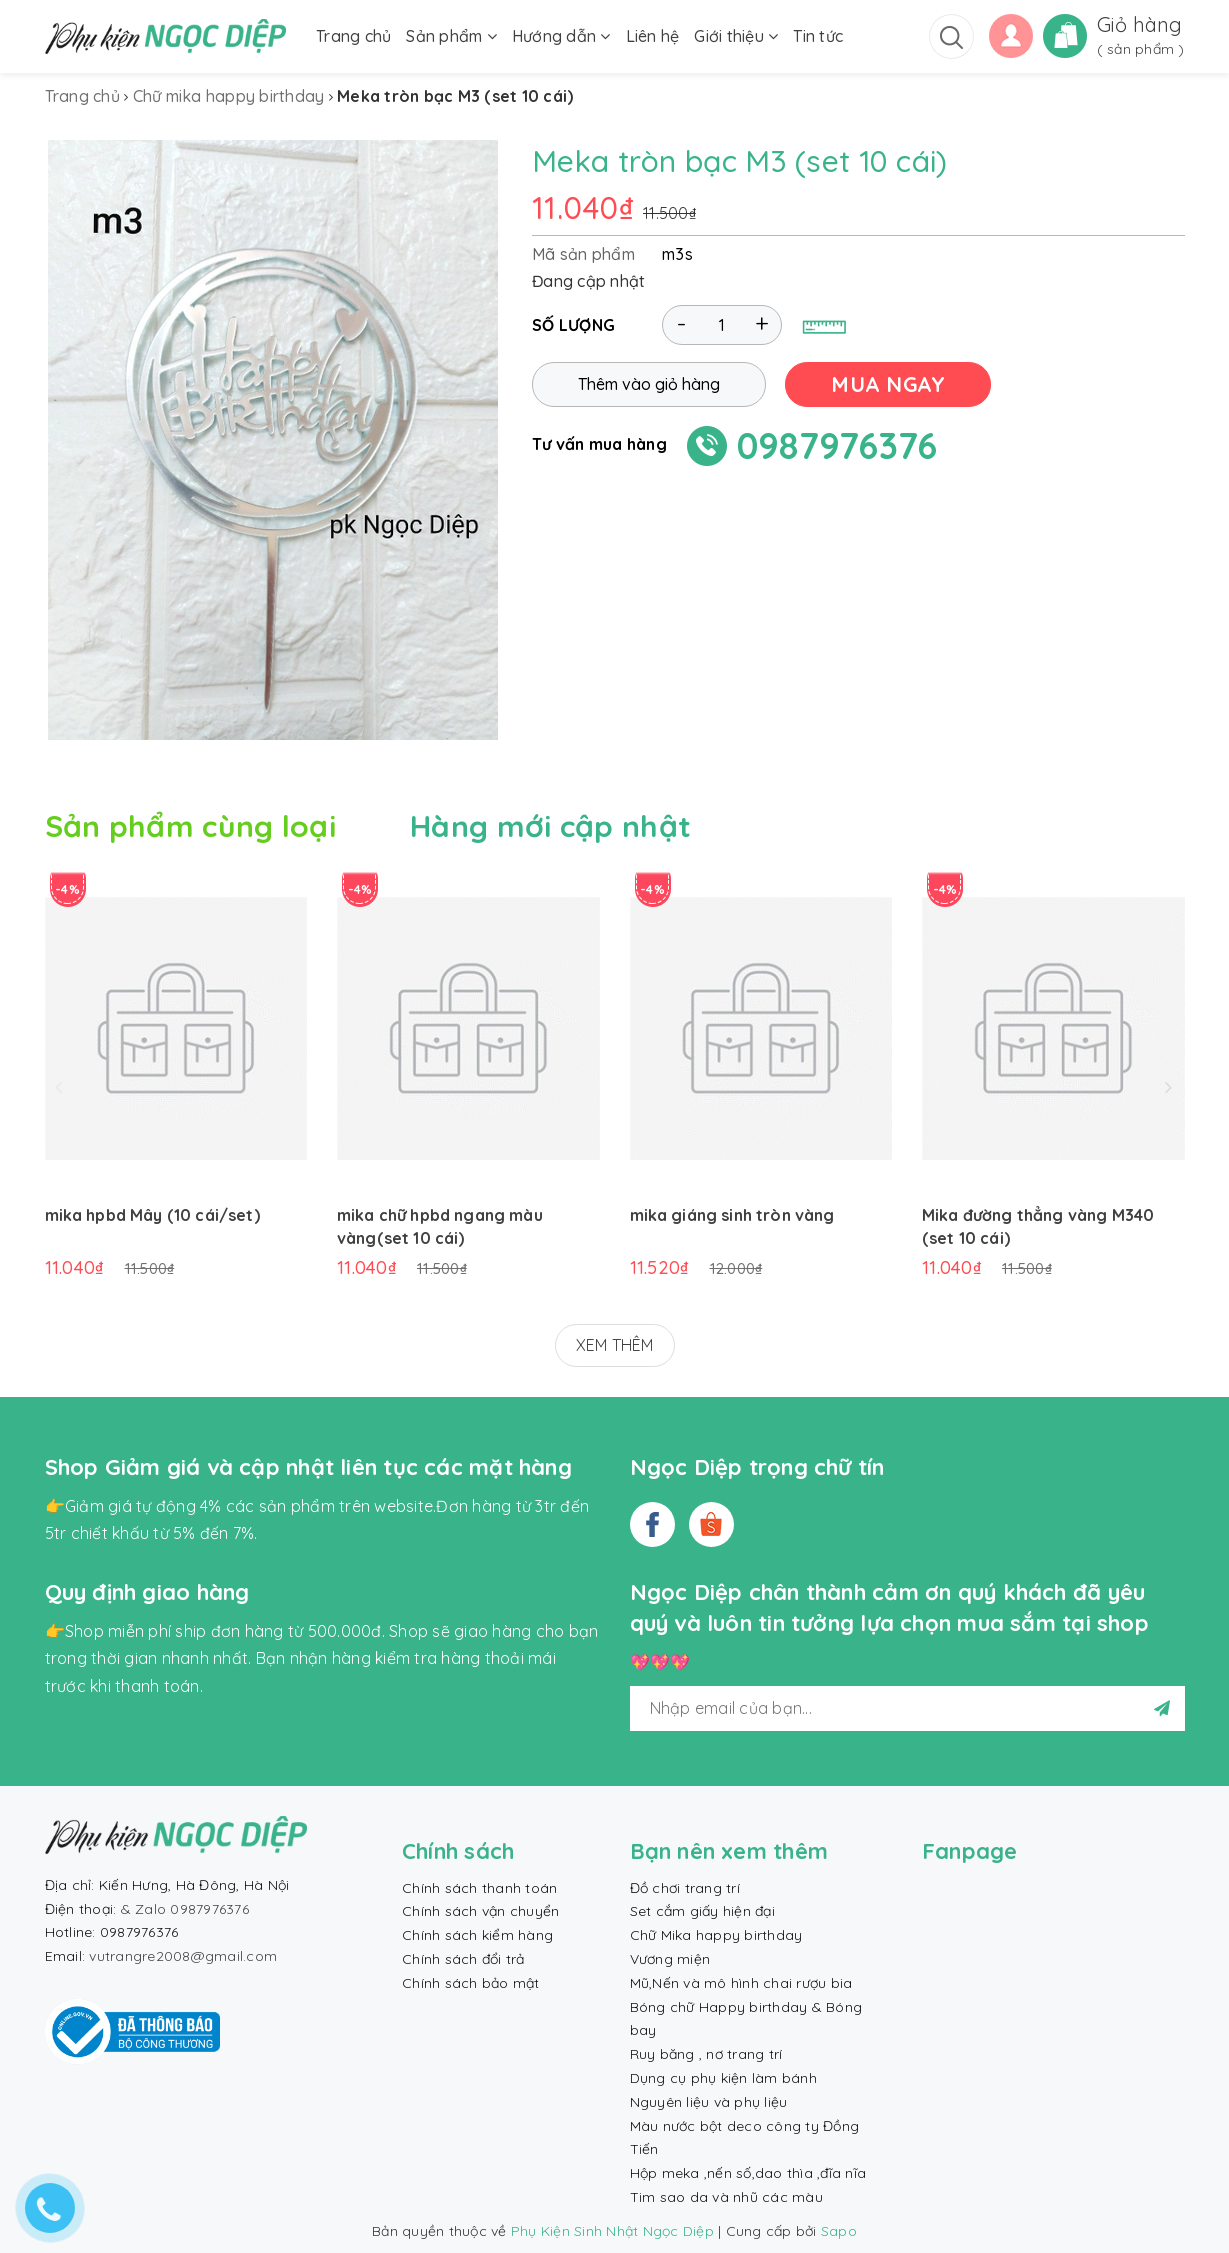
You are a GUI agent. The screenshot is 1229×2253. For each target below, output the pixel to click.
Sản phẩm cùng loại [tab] (190, 826)
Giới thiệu (736, 36)
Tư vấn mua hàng (599, 444)
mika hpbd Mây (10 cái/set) (152, 1215)
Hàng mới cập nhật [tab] (550, 826)
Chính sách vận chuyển (480, 1911)
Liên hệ (653, 36)
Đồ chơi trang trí (685, 1888)
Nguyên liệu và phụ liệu (709, 2102)
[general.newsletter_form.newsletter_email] (907, 1708)
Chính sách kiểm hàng (477, 1935)
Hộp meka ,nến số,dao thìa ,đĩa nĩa (748, 2173)
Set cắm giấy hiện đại (702, 1911)
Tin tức (818, 36)
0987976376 (837, 445)
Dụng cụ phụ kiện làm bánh (723, 2078)
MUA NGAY (888, 384)
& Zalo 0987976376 (185, 1909)
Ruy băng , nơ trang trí (706, 2054)
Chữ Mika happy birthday (716, 1935)
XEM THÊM (615, 1345)
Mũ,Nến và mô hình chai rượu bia (741, 1983)
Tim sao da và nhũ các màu (726, 2197)
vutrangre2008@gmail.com (183, 1956)
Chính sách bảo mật (471, 1983)
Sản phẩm (451, 36)
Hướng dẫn (561, 36)
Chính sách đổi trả (463, 1959)
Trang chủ (353, 36)
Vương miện (670, 1959)
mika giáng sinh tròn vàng (732, 1215)
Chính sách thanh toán (479, 1888)
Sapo (839, 2231)
